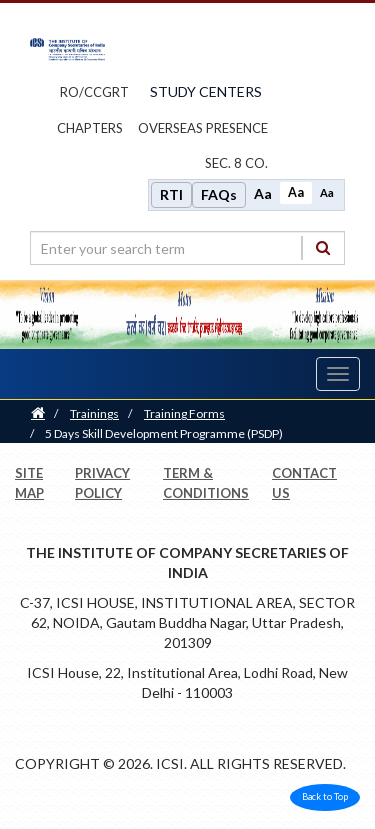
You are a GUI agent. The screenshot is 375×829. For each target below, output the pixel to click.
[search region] (187, 248)
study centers (206, 91)
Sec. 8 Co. (236, 163)
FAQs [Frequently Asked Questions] (219, 194)
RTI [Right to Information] (171, 194)
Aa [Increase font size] (263, 193)
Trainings (94, 413)
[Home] (38, 413)
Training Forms (184, 413)
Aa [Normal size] (296, 192)
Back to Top (325, 796)
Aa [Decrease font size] (327, 192)
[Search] (323, 247)
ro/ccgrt (94, 92)
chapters (90, 128)
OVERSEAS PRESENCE (203, 128)
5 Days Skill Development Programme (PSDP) (164, 433)
